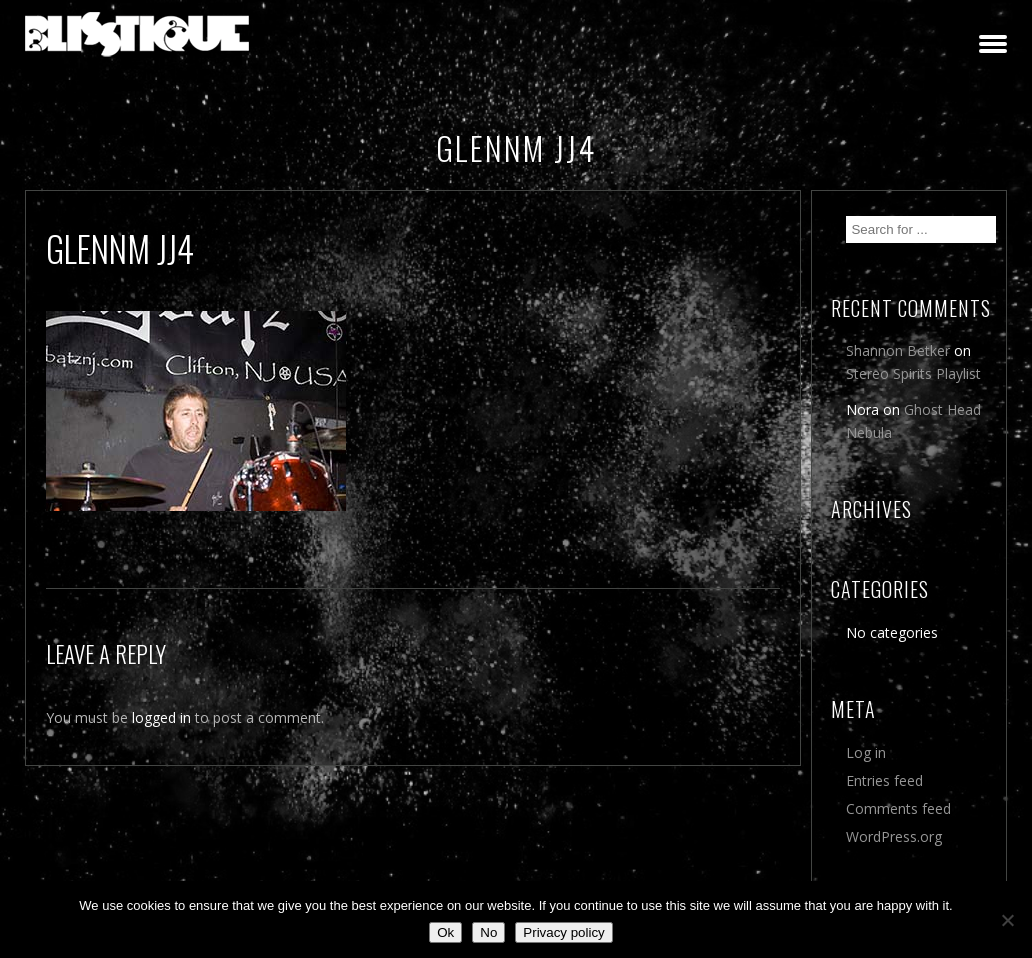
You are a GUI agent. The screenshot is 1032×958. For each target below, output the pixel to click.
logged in (161, 717)
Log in (866, 752)
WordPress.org (894, 836)
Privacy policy (563, 932)
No (488, 932)
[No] (1007, 920)
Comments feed (898, 808)
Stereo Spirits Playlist (913, 373)
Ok (445, 932)
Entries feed (884, 780)
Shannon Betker (898, 350)
